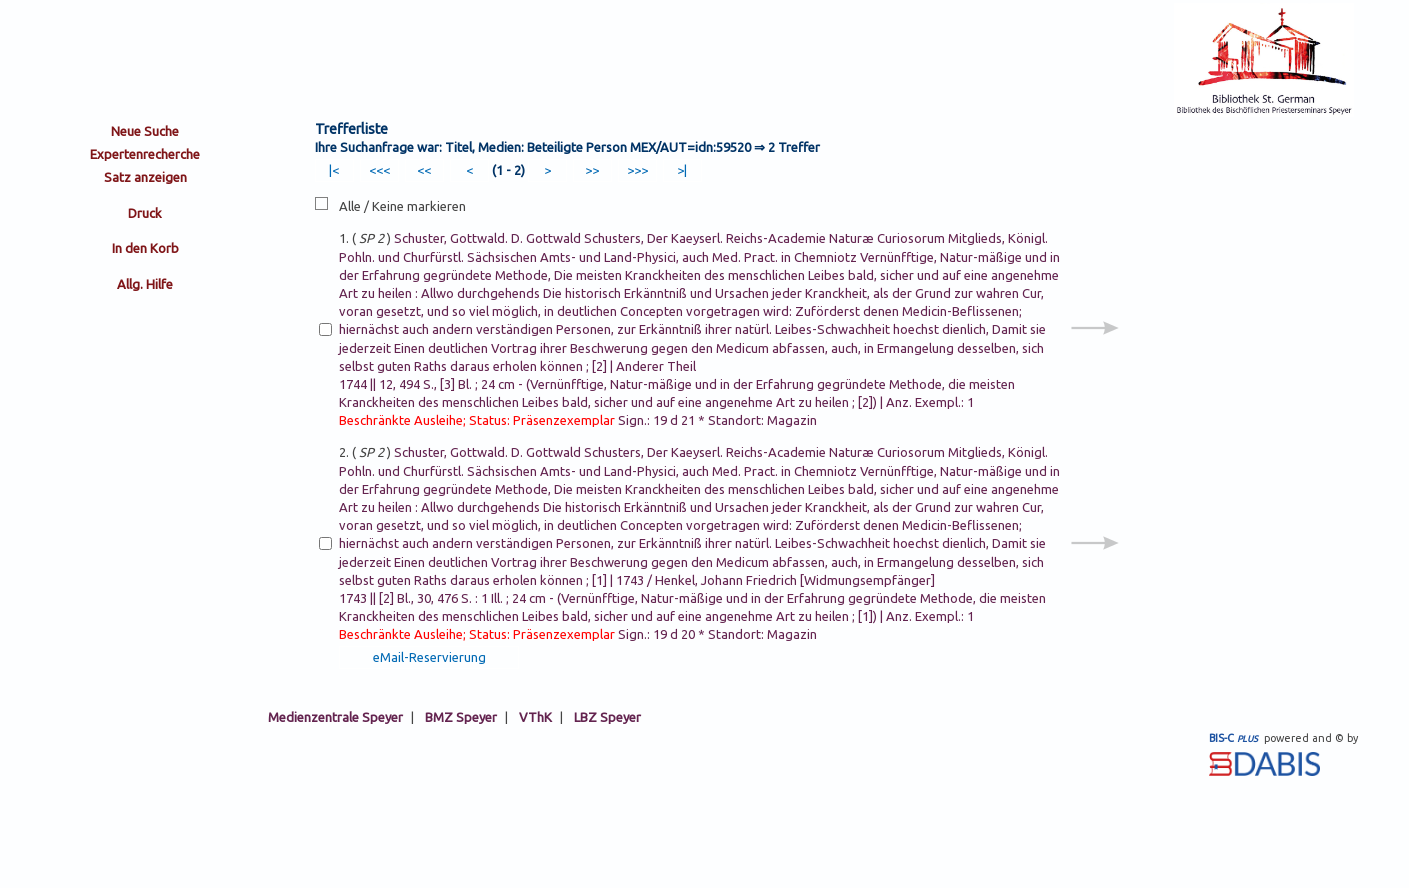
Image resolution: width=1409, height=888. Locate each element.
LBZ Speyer (607, 717)
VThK (535, 717)
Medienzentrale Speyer (335, 717)
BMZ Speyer (461, 717)
